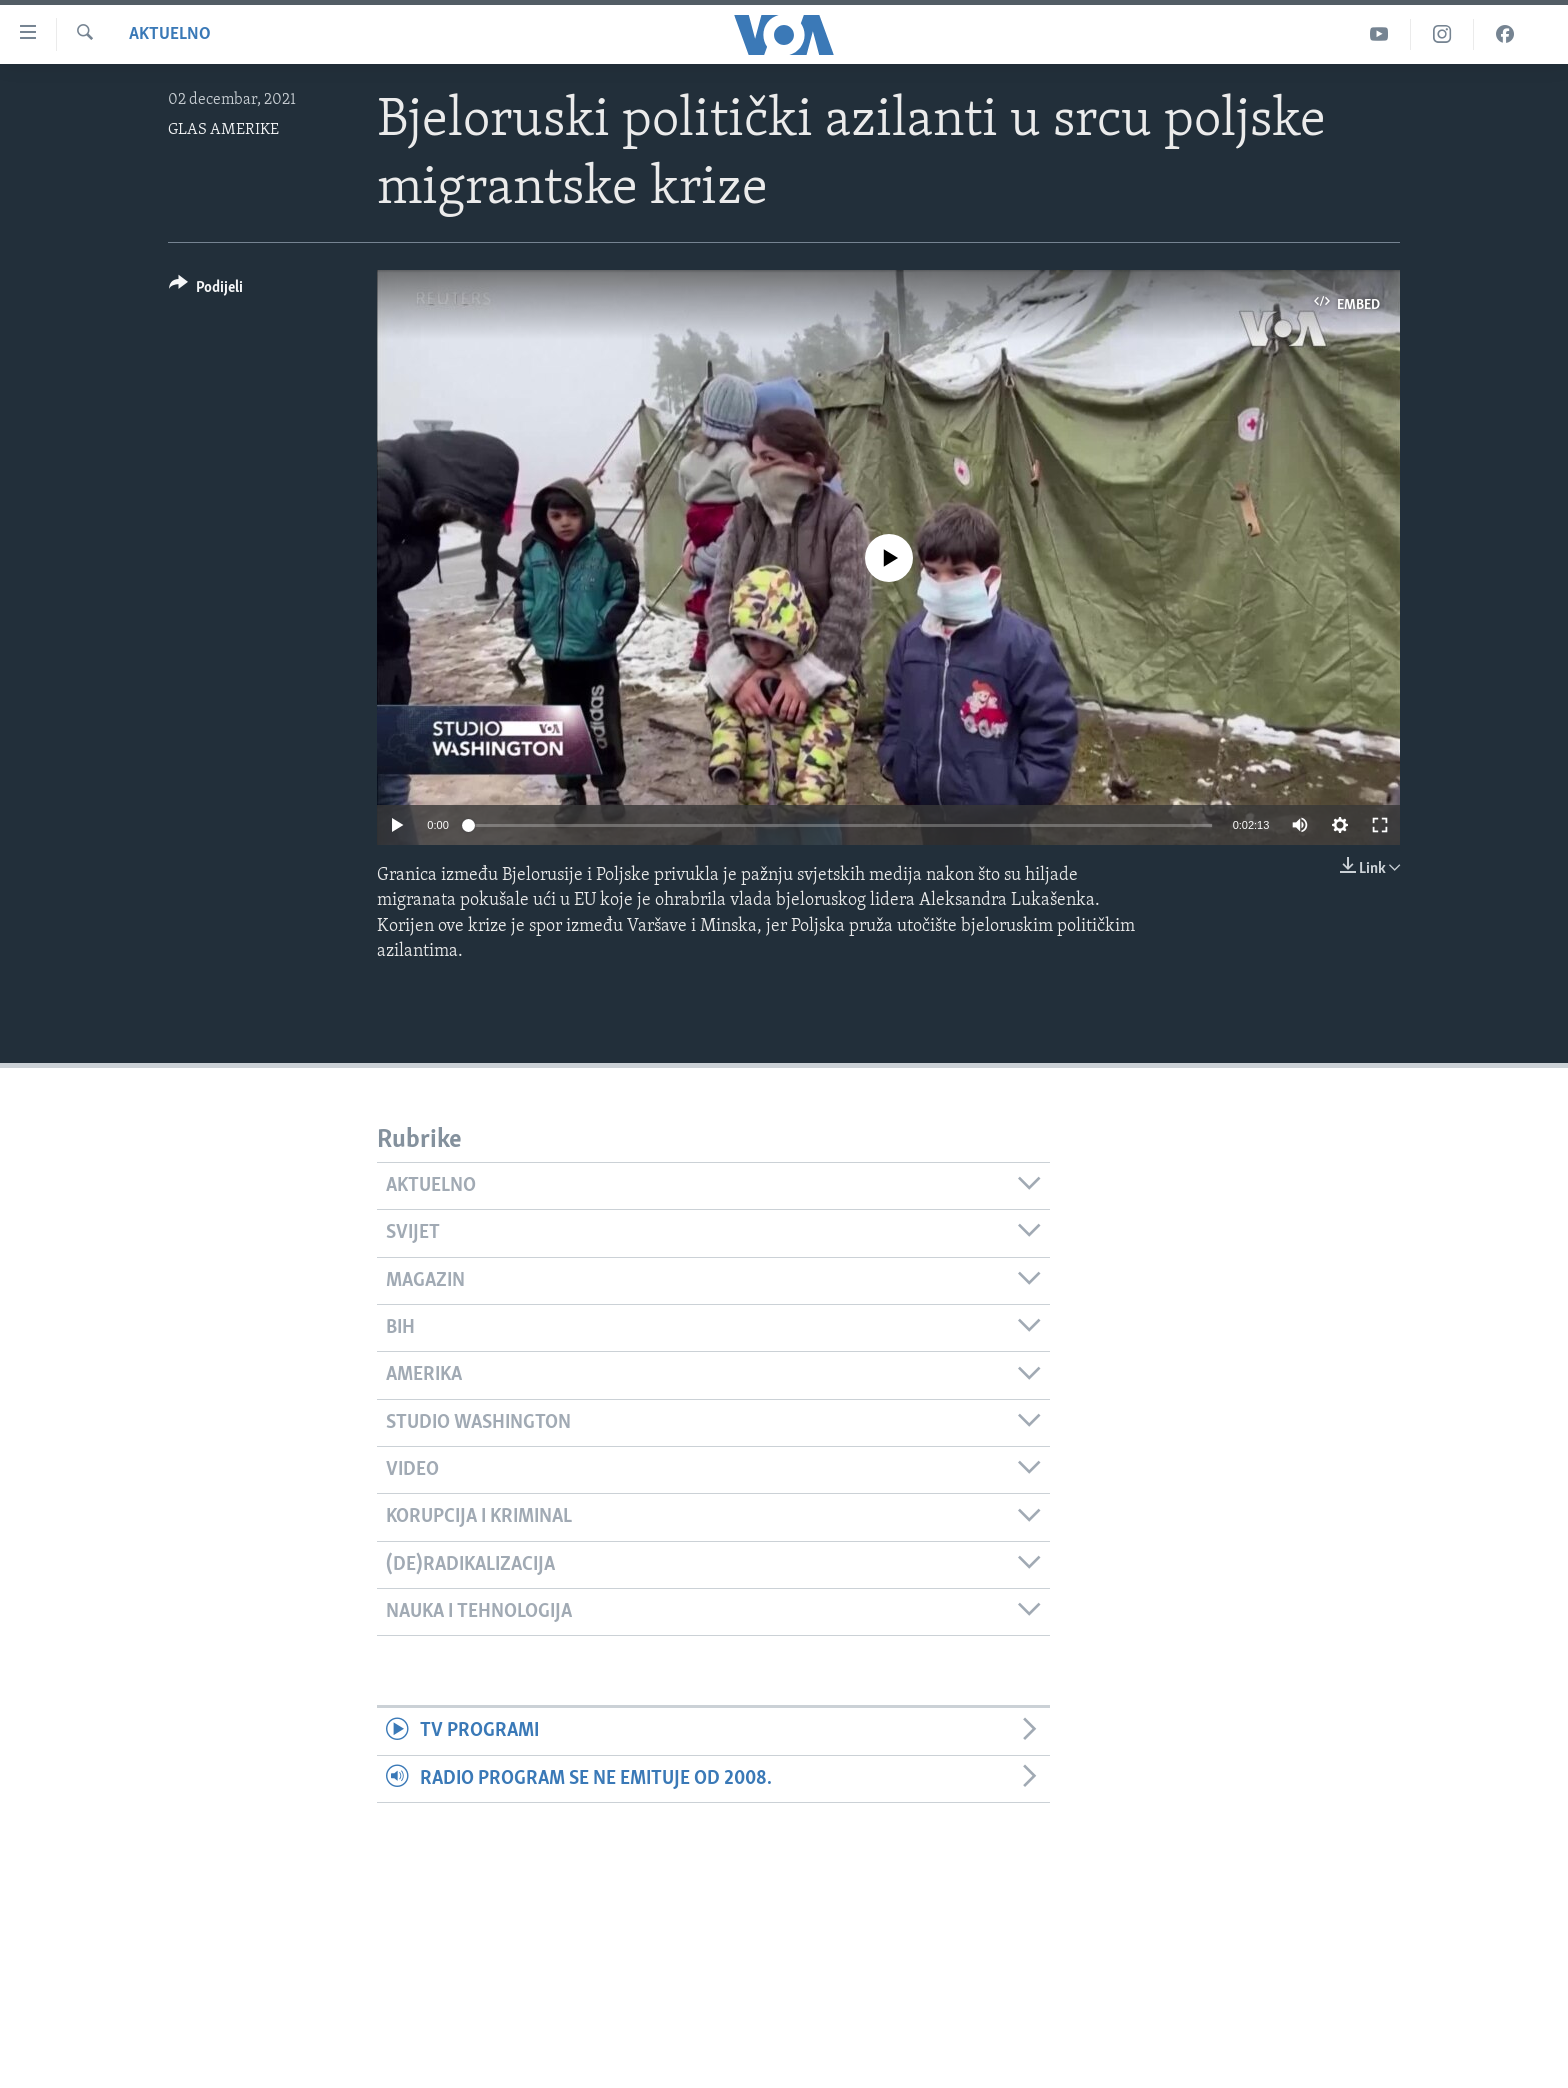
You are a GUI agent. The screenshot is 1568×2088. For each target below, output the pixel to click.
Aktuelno (170, 34)
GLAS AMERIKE (223, 130)
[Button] (206, 290)
